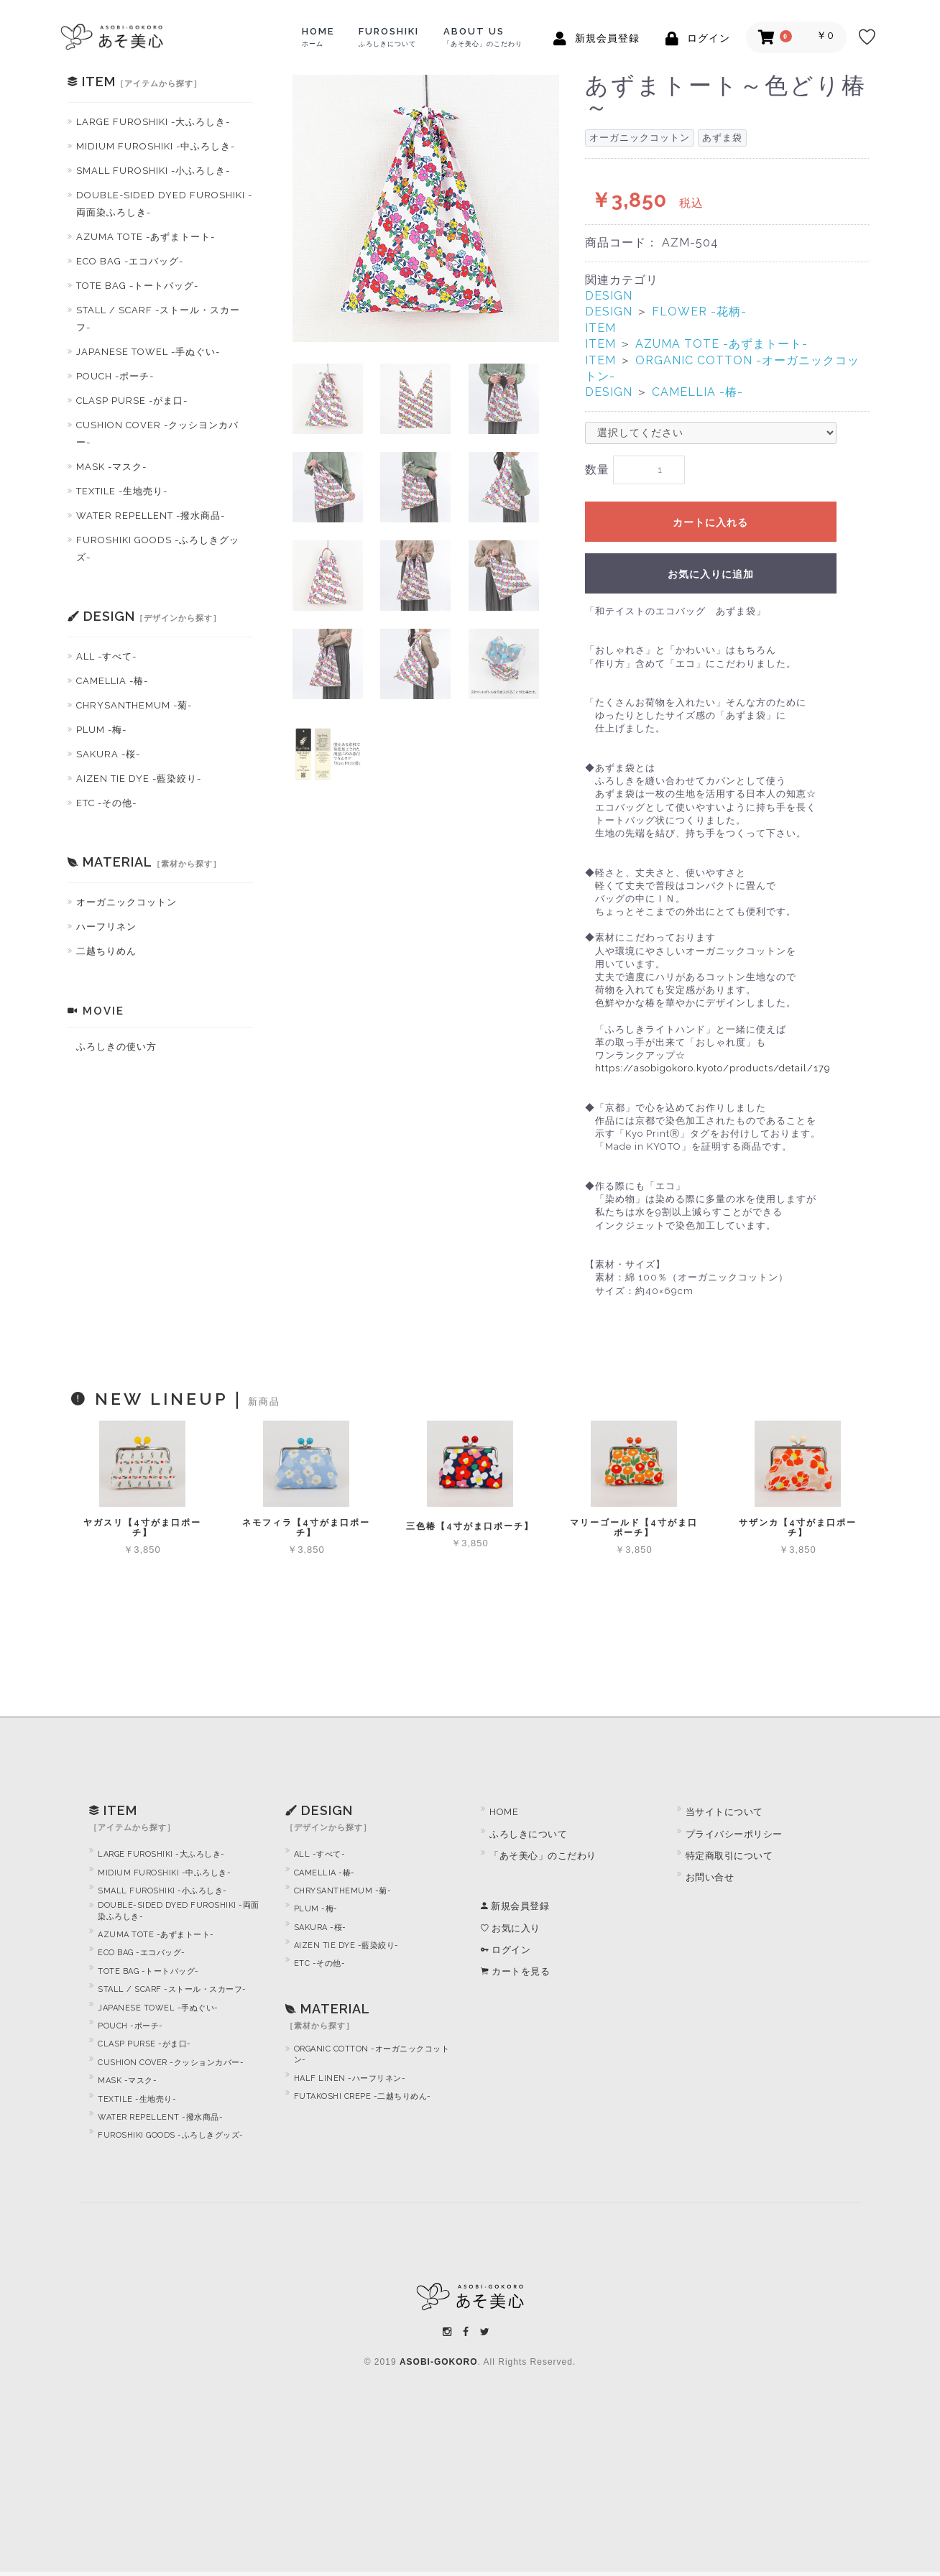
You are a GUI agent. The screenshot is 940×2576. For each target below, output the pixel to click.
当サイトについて (724, 1816)
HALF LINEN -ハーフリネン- (350, 2082)
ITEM (600, 328)
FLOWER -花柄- (699, 311)
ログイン (505, 1954)
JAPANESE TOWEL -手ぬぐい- (148, 351)
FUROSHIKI (389, 36)
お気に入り (510, 1931)
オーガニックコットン (126, 902)
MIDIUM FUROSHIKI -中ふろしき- (155, 146)
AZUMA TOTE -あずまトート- (145, 236)
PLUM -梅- (101, 729)
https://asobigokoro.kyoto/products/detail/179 (713, 1072)
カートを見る (515, 1975)
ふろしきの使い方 (116, 1046)
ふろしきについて (528, 1837)
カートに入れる (710, 526)
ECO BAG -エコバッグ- (129, 261)
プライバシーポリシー (734, 1837)
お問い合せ (710, 1881)
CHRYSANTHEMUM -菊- (134, 705)
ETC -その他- (106, 803)
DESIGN (608, 296)
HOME (318, 36)
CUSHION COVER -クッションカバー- (171, 2067)
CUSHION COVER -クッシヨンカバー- (157, 434)
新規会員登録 (515, 1910)
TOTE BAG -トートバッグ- (137, 285)
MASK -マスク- (111, 466)
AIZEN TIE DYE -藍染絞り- (138, 778)
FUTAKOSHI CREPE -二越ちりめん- (362, 2100)
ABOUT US (482, 36)
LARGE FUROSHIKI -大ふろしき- (153, 121)
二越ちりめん (106, 951)
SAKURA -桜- (108, 754)
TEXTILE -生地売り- (121, 491)
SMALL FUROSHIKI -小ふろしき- (153, 170)
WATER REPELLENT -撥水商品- (150, 515)
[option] (426, 208)
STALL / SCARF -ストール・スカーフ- (158, 319)
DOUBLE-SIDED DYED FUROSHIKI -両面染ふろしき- (164, 204)
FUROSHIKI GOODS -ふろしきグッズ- (157, 549)
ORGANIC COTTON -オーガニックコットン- (372, 2059)
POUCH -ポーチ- (115, 376)
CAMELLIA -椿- (112, 680)
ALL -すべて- (106, 656)
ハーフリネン (106, 926)
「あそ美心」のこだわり (542, 1860)
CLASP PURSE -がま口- (132, 400)
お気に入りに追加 (711, 578)
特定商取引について (729, 1860)
